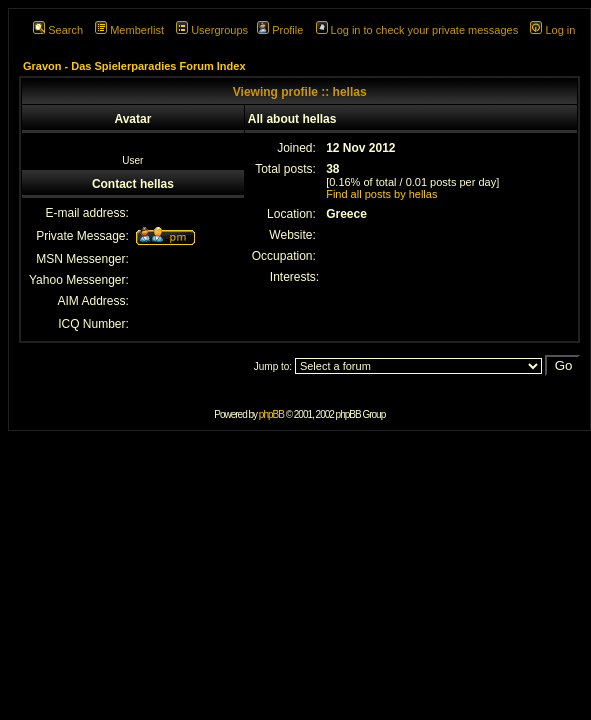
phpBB (271, 414)
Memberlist (129, 30)
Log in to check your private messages (417, 30)
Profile (280, 30)
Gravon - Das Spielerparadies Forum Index (134, 66)
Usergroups (212, 30)
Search (58, 30)
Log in (552, 30)
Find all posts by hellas (381, 194)
